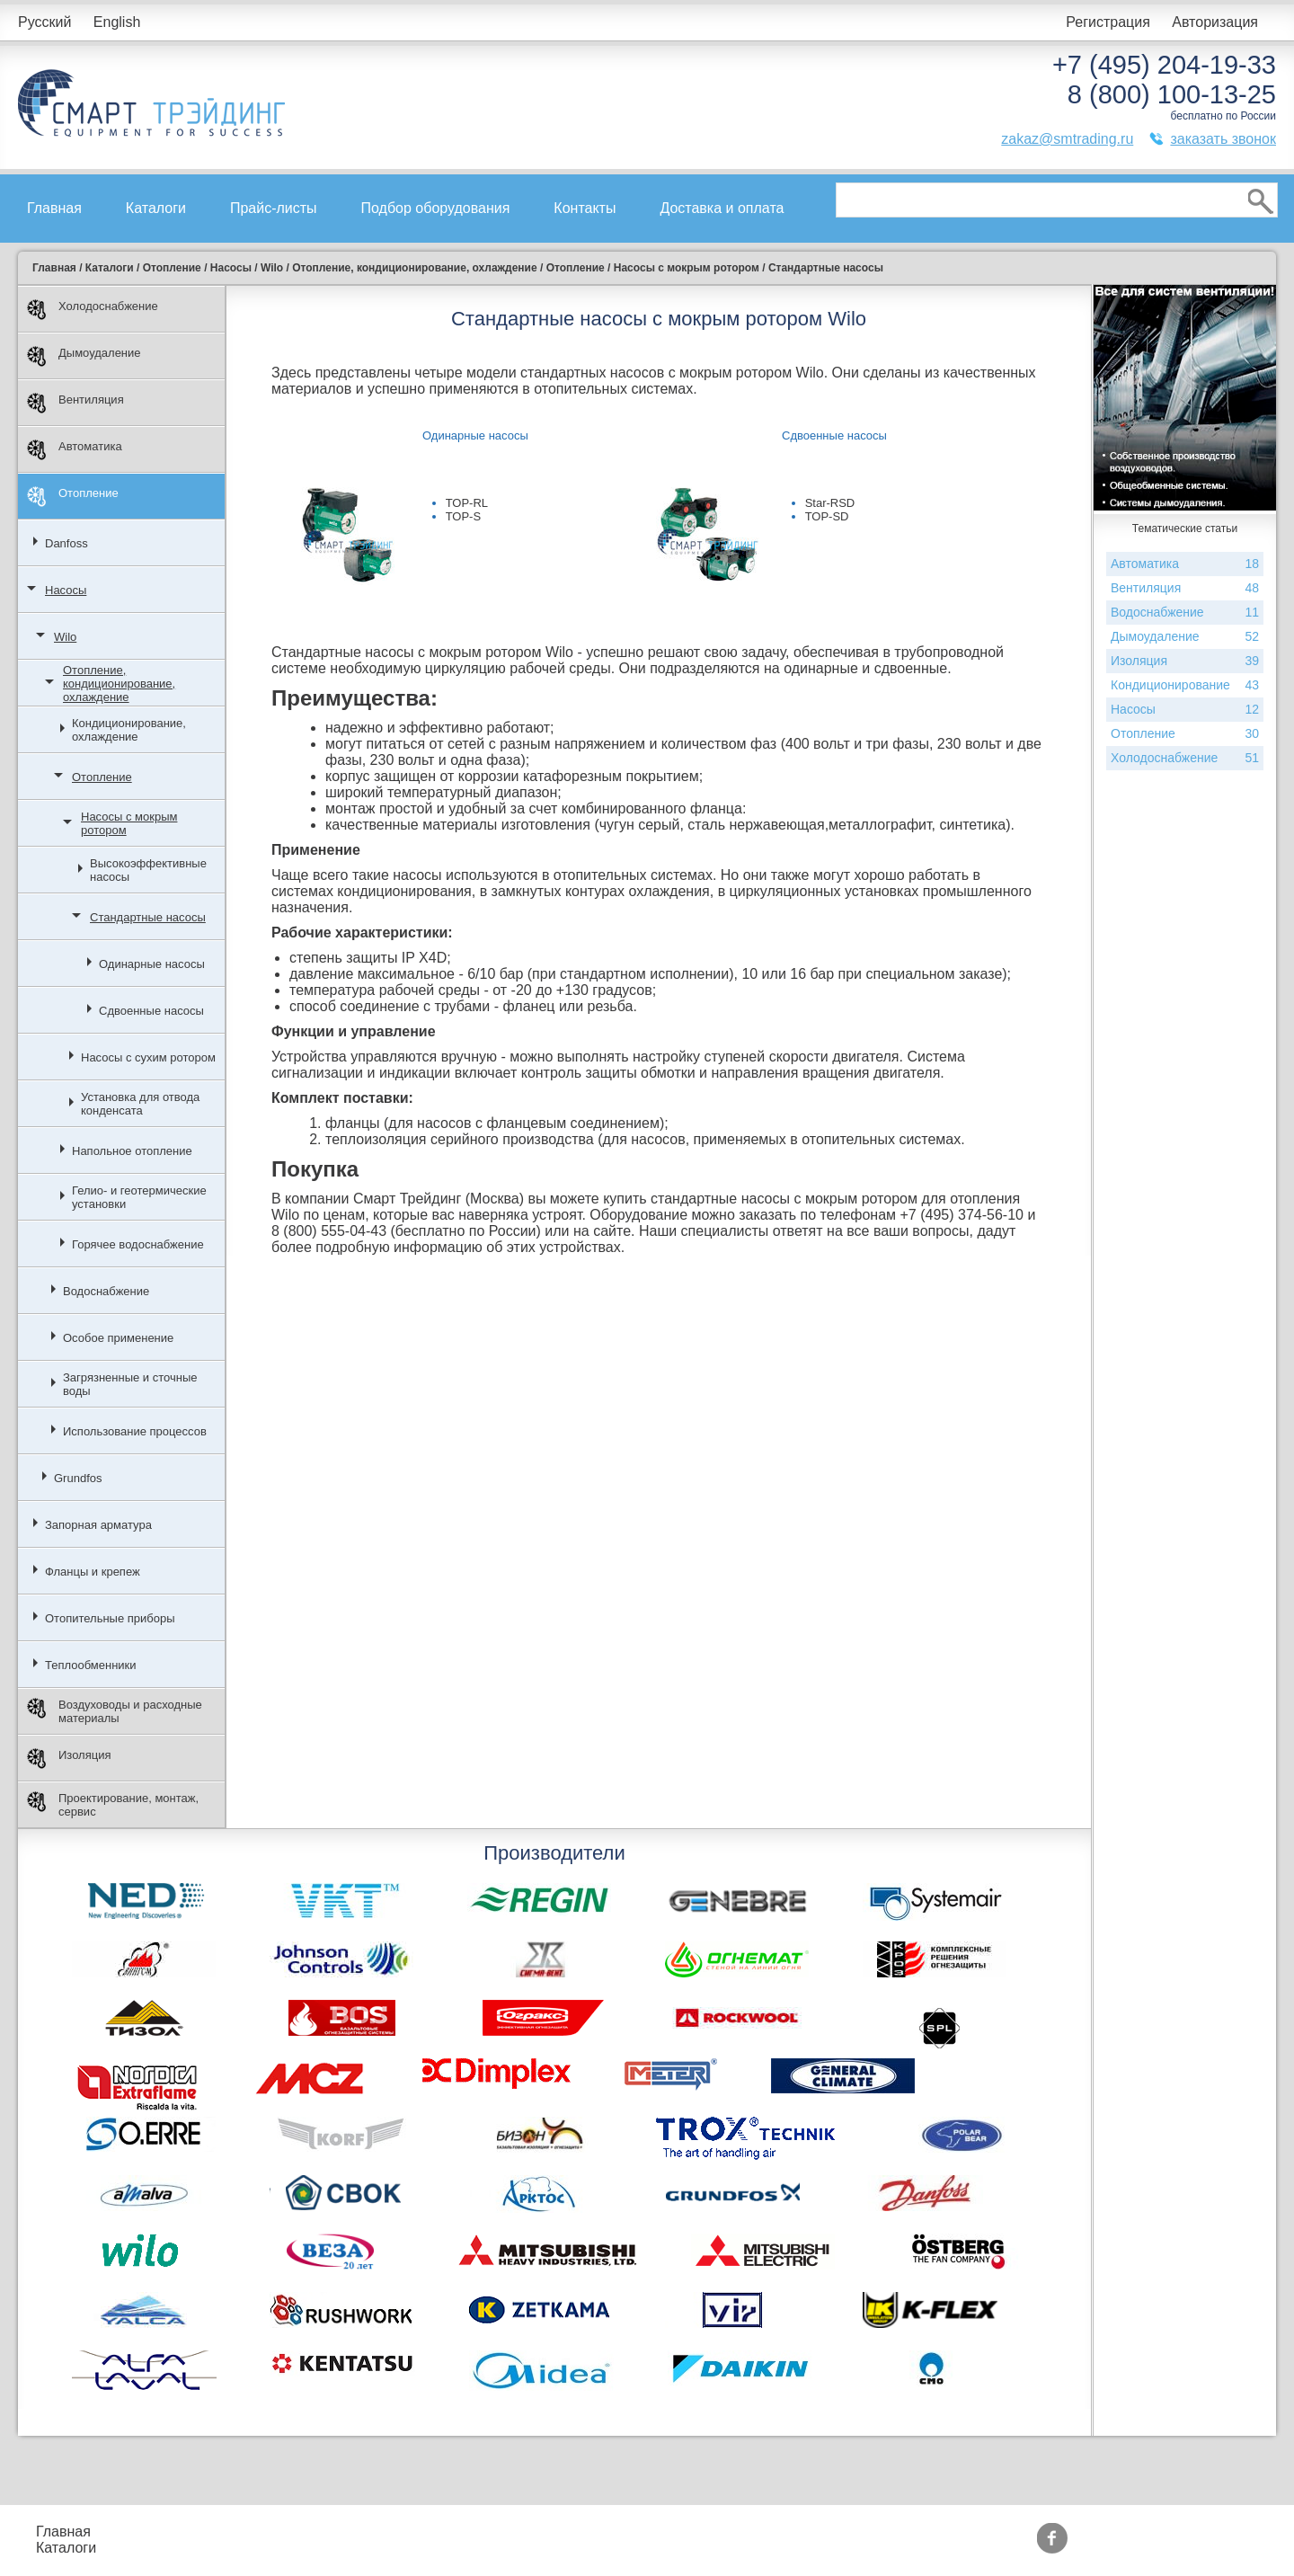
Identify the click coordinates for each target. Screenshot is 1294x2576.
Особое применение (118, 1338)
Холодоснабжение (92, 309)
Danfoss (66, 543)
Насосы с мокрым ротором (129, 823)
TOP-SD (827, 516)
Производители (619, 2531)
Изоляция (69, 1758)
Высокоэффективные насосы (148, 870)
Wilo (65, 637)
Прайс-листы (273, 208)
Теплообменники (91, 1665)
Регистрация (1108, 22)
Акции (460, 2531)
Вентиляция (75, 403)
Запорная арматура (98, 1525)
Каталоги (156, 208)
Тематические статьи (638, 2547)
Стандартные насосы (148, 917)
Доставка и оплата (722, 208)
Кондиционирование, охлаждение (129, 729)
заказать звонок (1223, 139)
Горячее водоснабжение (138, 1244)
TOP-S (464, 516)
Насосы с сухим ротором (148, 1057)
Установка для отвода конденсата (140, 1103)
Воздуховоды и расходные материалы (114, 1711)
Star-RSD (830, 503)
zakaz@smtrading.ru (1067, 139)
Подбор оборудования (435, 208)
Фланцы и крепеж (92, 1571)
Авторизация (1215, 22)
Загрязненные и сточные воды (130, 1384)
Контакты (585, 208)
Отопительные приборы (110, 1618)
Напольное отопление (132, 1151)
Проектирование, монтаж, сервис (113, 1804)
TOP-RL (467, 503)
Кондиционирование (1185, 685)
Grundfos (78, 1478)
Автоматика (74, 450)
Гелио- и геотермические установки (139, 1197)
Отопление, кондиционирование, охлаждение (119, 683)
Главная (54, 208)
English (116, 22)
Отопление (73, 496)
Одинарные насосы (152, 964)
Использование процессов (135, 1431)
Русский (44, 22)
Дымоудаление (84, 356)
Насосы (65, 590)
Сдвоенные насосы (151, 1010)
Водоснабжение (106, 1291)
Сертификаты (486, 2547)
